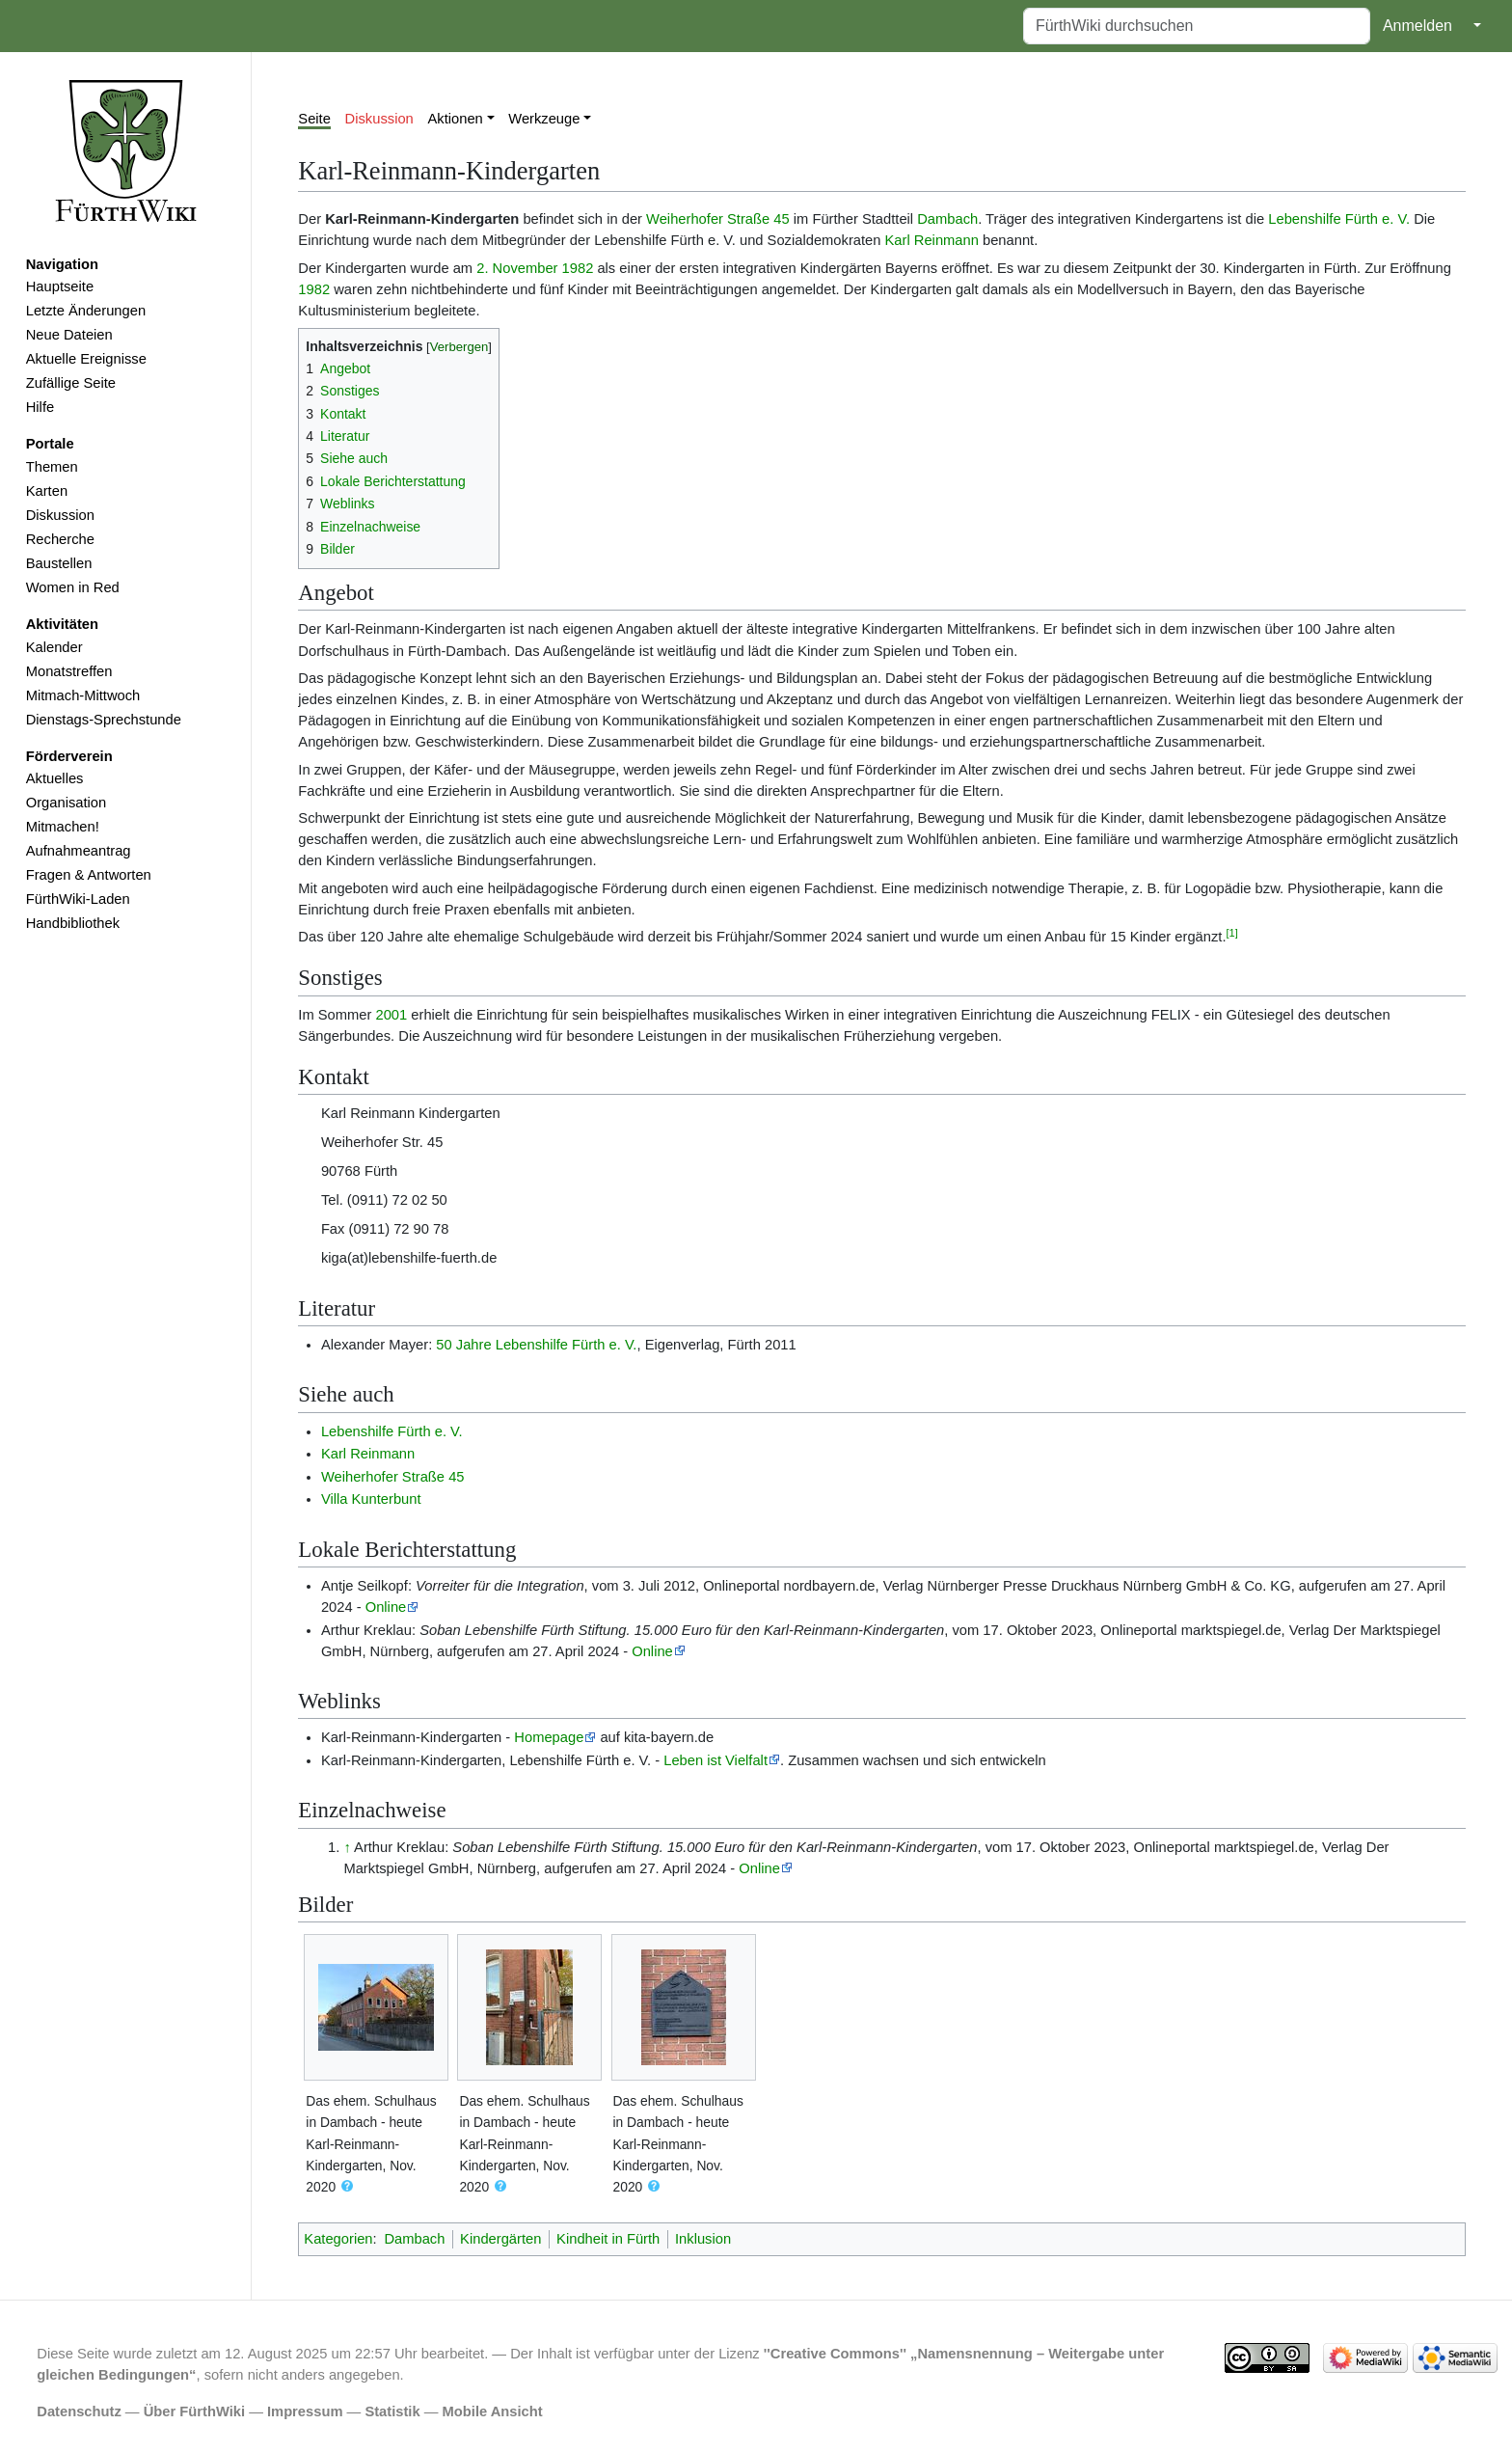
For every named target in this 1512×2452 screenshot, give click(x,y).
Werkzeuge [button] (544, 118)
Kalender (54, 647)
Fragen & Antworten (88, 875)
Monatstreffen (69, 671)
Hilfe (40, 407)
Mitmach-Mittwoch (83, 695)
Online (386, 1607)
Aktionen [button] (455, 118)
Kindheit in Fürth (608, 2239)
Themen (52, 467)
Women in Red (73, 587)
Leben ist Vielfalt (715, 1760)
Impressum (305, 2411)
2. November (516, 268)
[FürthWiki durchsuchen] (1196, 26)
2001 (391, 1014)
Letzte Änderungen (86, 310)
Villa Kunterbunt (371, 1499)
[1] (1232, 933)
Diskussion (60, 515)
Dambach (947, 219)
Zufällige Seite (71, 383)
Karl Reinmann (932, 240)
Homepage (548, 1737)
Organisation (66, 802)
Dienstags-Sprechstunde (103, 719)
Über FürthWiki (194, 2411)
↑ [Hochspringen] (346, 1847)
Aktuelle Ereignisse (86, 359)
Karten (47, 491)
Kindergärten (500, 2239)
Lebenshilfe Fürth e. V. (1339, 219)
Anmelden (1417, 25)
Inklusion (703, 2239)
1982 (578, 268)
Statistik (391, 2411)
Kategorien (338, 2239)
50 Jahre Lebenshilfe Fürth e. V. (536, 1344)
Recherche (60, 539)
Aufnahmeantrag (78, 850)
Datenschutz (79, 2411)
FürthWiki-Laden (78, 899)
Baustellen (59, 563)
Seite (314, 118)
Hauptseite (60, 286)
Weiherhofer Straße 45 (718, 219)
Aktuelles (55, 778)
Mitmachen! (62, 826)
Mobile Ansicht (493, 2411)
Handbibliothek (73, 923)
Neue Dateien (69, 334)
